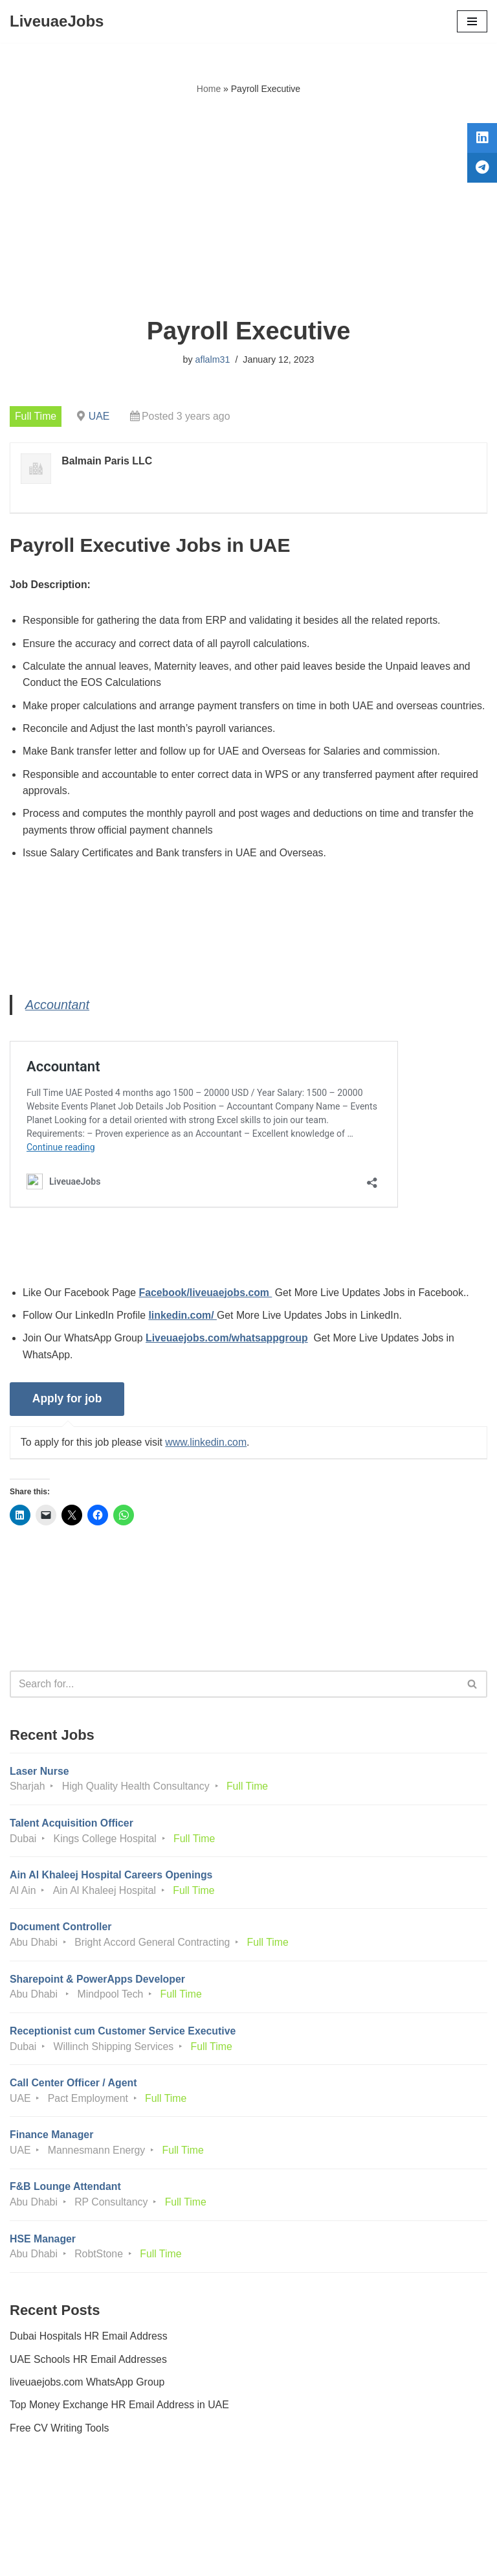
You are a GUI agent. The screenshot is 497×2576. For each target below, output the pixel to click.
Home (209, 89)
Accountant (57, 1025)
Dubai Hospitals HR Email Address (89, 2363)
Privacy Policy (44, 2529)
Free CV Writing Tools (60, 2455)
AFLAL (320, 2556)
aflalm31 (212, 359)
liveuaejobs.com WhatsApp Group (88, 2409)
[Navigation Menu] (472, 21)
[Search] (234, 1706)
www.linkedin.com (208, 1463)
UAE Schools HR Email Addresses (89, 2386)
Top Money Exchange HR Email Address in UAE (120, 2432)
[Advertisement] (248, 206)
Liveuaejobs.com (200, 2556)
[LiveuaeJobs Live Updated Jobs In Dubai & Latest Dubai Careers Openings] (57, 21)
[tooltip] (479, 140)
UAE (100, 416)
